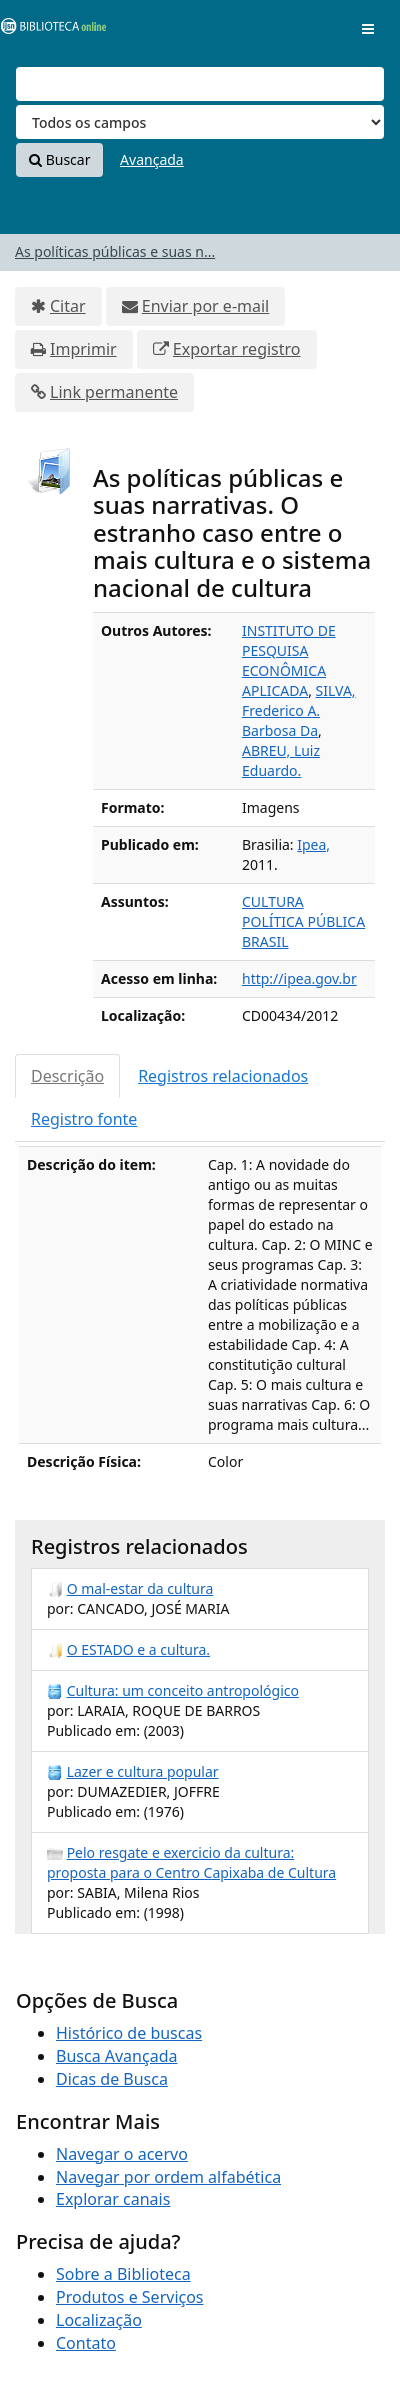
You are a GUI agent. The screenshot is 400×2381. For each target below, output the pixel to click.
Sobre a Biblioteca (123, 2274)
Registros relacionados (223, 1076)
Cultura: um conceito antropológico (183, 1690)
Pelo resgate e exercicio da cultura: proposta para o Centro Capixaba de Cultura (191, 1862)
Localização (99, 2320)
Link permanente (114, 392)
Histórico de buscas (129, 2033)
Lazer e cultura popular (143, 1771)
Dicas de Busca (112, 2079)
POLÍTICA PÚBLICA (303, 921)
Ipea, (313, 844)
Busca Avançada (116, 2056)
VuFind (49, 30)
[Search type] (200, 122)
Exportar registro (237, 349)
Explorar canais (113, 2199)
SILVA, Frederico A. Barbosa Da (299, 710)
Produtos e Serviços (130, 2297)
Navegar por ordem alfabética (168, 2177)
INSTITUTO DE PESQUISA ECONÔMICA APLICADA (289, 660)
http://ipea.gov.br (299, 978)
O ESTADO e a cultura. (138, 1649)
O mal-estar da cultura (140, 1588)
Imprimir (83, 349)
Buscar (59, 159)
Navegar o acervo (122, 2154)
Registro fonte (84, 1119)
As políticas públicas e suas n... (115, 251)
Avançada (152, 159)
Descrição (67, 1076)
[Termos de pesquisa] (200, 84)
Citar (68, 306)
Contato (86, 2343)
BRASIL (265, 941)
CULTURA (273, 901)
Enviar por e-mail (205, 306)
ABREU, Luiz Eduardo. (281, 760)
